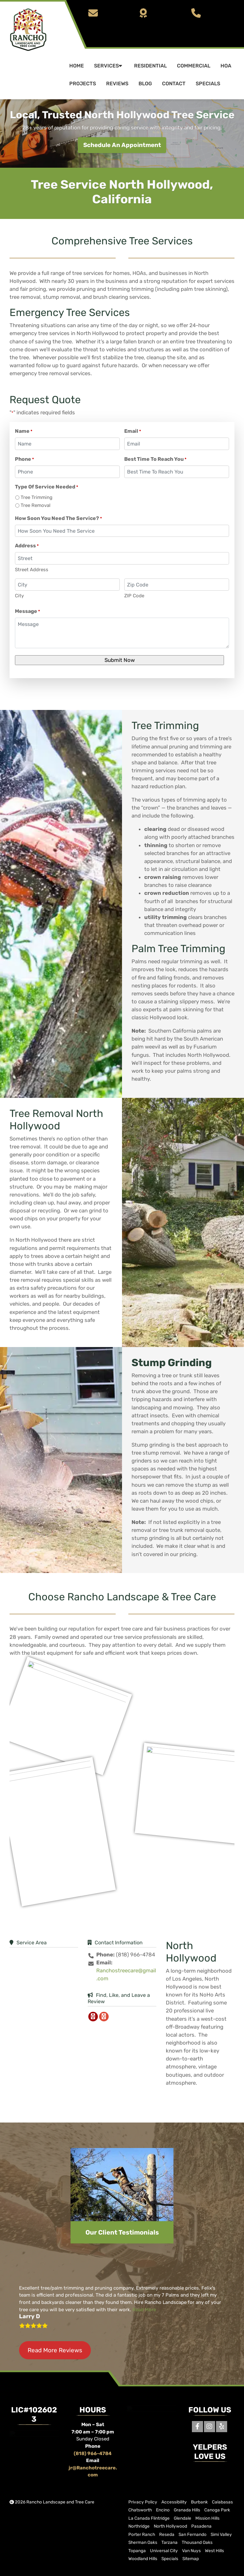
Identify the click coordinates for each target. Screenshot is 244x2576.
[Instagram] (209, 2426)
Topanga (137, 2550)
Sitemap (190, 2558)
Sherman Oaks (142, 2542)
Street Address (31, 569)
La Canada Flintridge (149, 2517)
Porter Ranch (141, 2534)
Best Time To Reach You (155, 459)
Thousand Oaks (197, 2542)
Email (132, 431)
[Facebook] (197, 2426)
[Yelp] (221, 2426)
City (19, 596)
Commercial (193, 66)
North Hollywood (170, 2526)
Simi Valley (221, 2534)
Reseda (166, 2534)
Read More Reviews (55, 2350)
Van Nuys (191, 2550)
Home (76, 66)
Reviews (117, 84)
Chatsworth (140, 2509)
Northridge (139, 2526)
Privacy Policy (142, 2501)
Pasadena (201, 2526)
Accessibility (174, 2501)
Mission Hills (207, 2517)
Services (109, 66)
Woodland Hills (142, 2558)
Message (27, 611)
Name (23, 431)
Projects (82, 84)
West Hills (214, 2550)
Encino (163, 2509)
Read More (144, 2310)
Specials (208, 84)
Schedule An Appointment (122, 145)
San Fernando (193, 2534)
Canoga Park (217, 2509)
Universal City (164, 2550)
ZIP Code (134, 596)
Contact (174, 84)
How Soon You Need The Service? (58, 518)
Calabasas (222, 2501)
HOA (225, 66)
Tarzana (169, 2542)
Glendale (182, 2517)
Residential (150, 66)
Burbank (199, 2501)
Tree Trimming (36, 497)
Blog (145, 84)
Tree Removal (36, 505)
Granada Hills (187, 2509)
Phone (24, 459)
